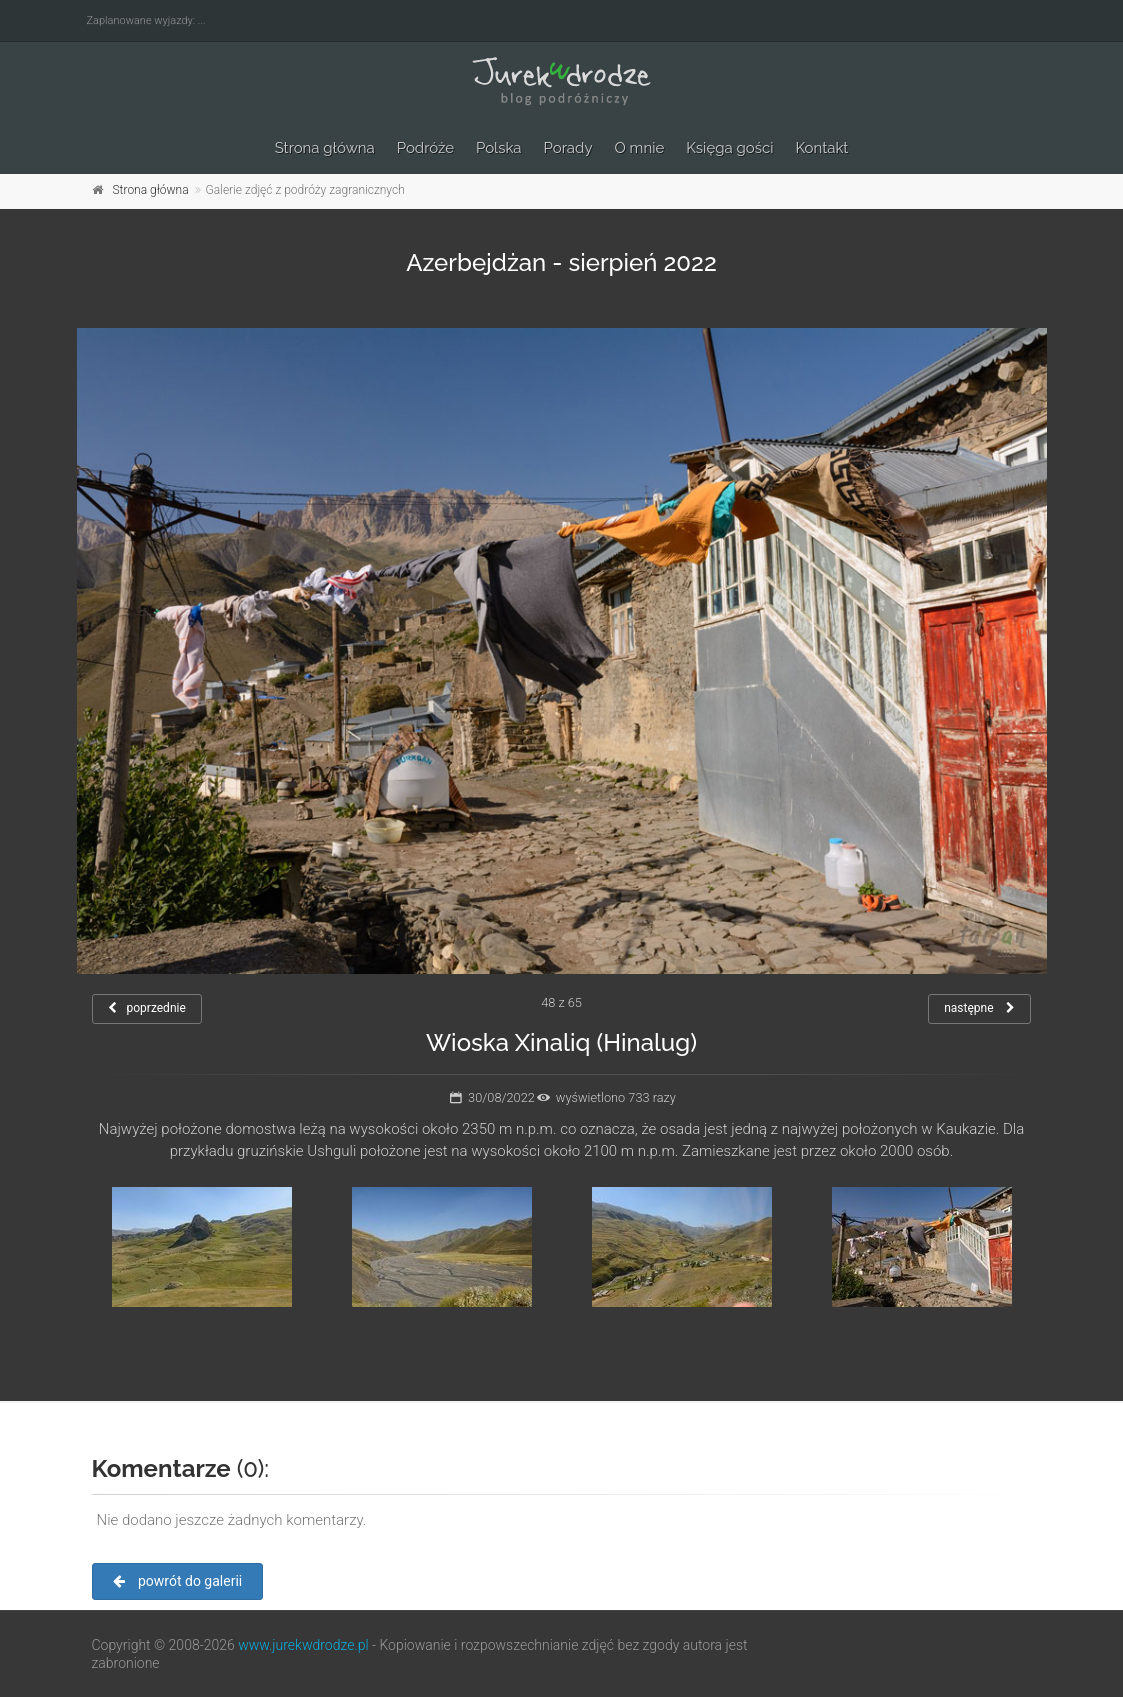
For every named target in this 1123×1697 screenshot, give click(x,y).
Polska (499, 148)
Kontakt (821, 148)
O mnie (640, 148)
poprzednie (147, 1008)
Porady (568, 148)
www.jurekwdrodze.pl (303, 1645)
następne (979, 1008)
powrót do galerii (178, 1581)
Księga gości (729, 148)
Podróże (425, 148)
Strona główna (325, 148)
